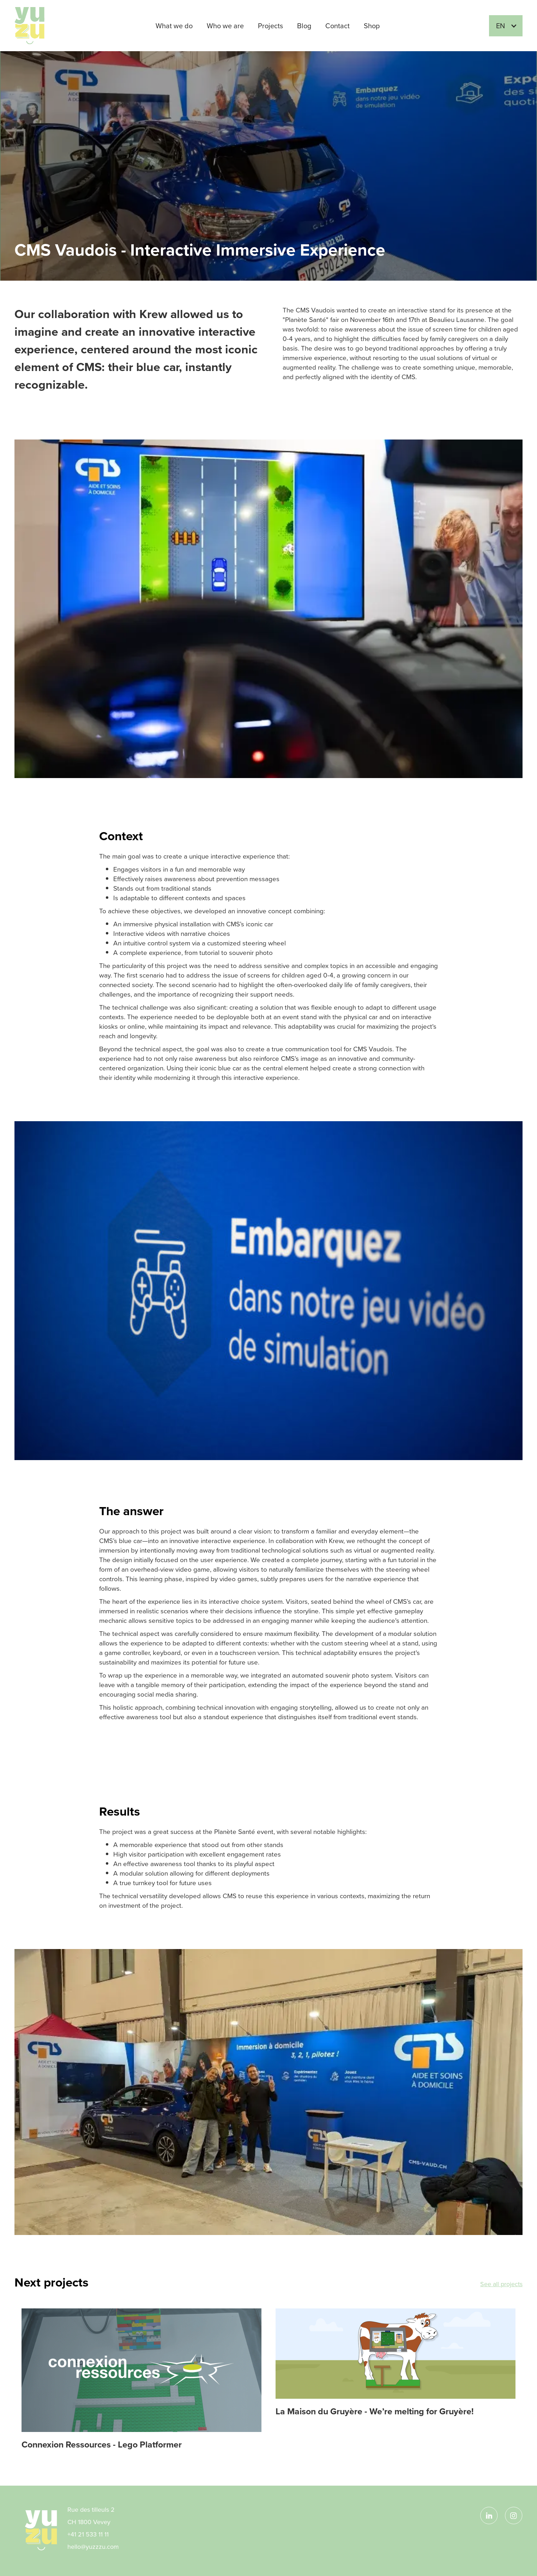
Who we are (225, 25)
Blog (304, 25)
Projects (270, 25)
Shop (372, 25)
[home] (37, 25)
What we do (174, 25)
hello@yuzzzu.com (93, 2546)
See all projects (501, 2284)
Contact (337, 25)
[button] (506, 25)
